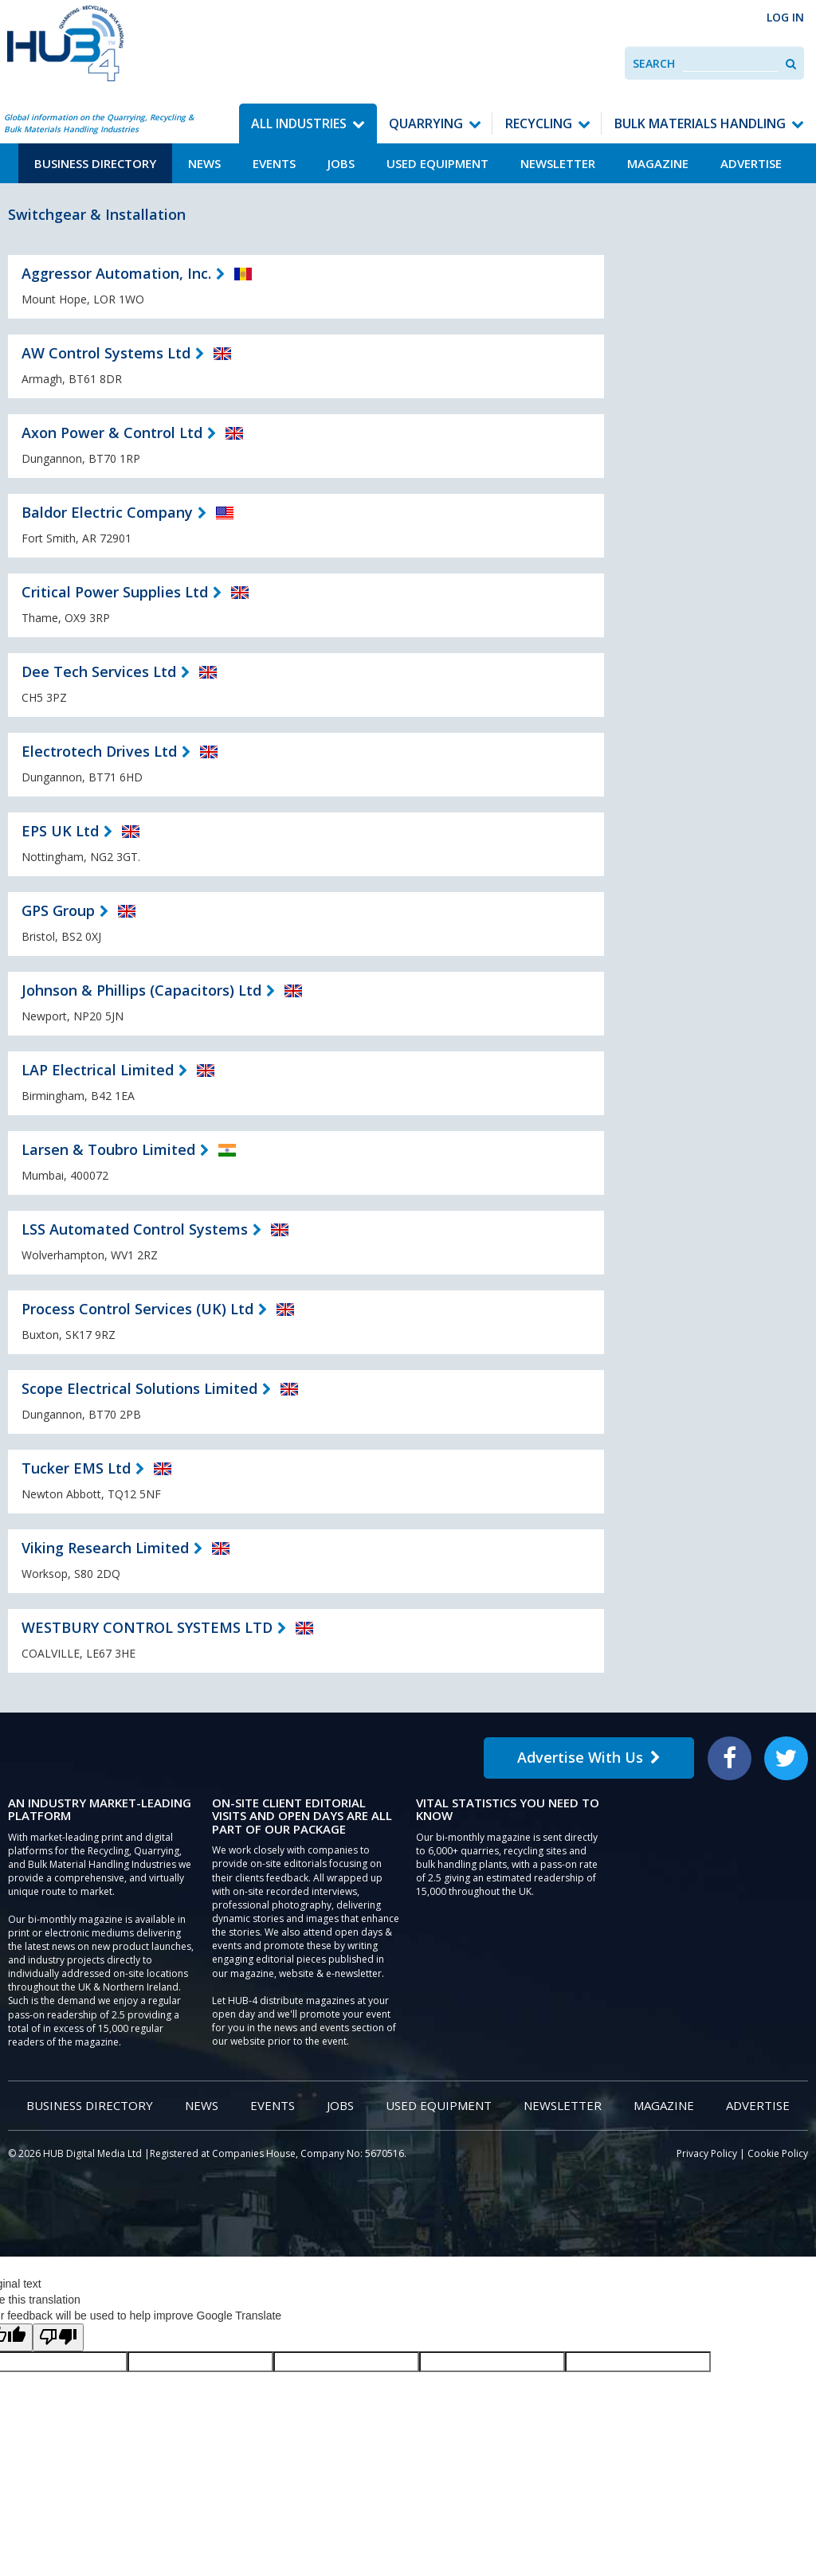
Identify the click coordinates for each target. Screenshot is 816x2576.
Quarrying (426, 123)
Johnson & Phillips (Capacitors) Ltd (141, 990)
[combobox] (730, 63)
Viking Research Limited (105, 1547)
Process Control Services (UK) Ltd (137, 1308)
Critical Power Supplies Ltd (115, 591)
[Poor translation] (58, 2337)
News (204, 163)
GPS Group (58, 910)
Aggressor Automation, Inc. (116, 273)
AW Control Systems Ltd (106, 352)
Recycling (538, 123)
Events (274, 163)
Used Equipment (437, 163)
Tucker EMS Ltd (76, 1468)
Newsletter (557, 163)
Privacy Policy (707, 2153)
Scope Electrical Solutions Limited (139, 1388)
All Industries (299, 123)
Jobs (341, 163)
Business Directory (95, 163)
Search (654, 63)
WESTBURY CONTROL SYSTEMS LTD (147, 1627)
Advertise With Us (589, 1757)
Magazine (657, 163)
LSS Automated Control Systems (135, 1229)
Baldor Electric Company (107, 512)
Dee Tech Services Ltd (99, 671)
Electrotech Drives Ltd (99, 751)
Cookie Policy (777, 2153)
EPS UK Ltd (60, 830)
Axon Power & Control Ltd (112, 432)
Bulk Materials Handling (700, 123)
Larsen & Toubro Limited (108, 1149)
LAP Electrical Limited (98, 1069)
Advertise (751, 163)
